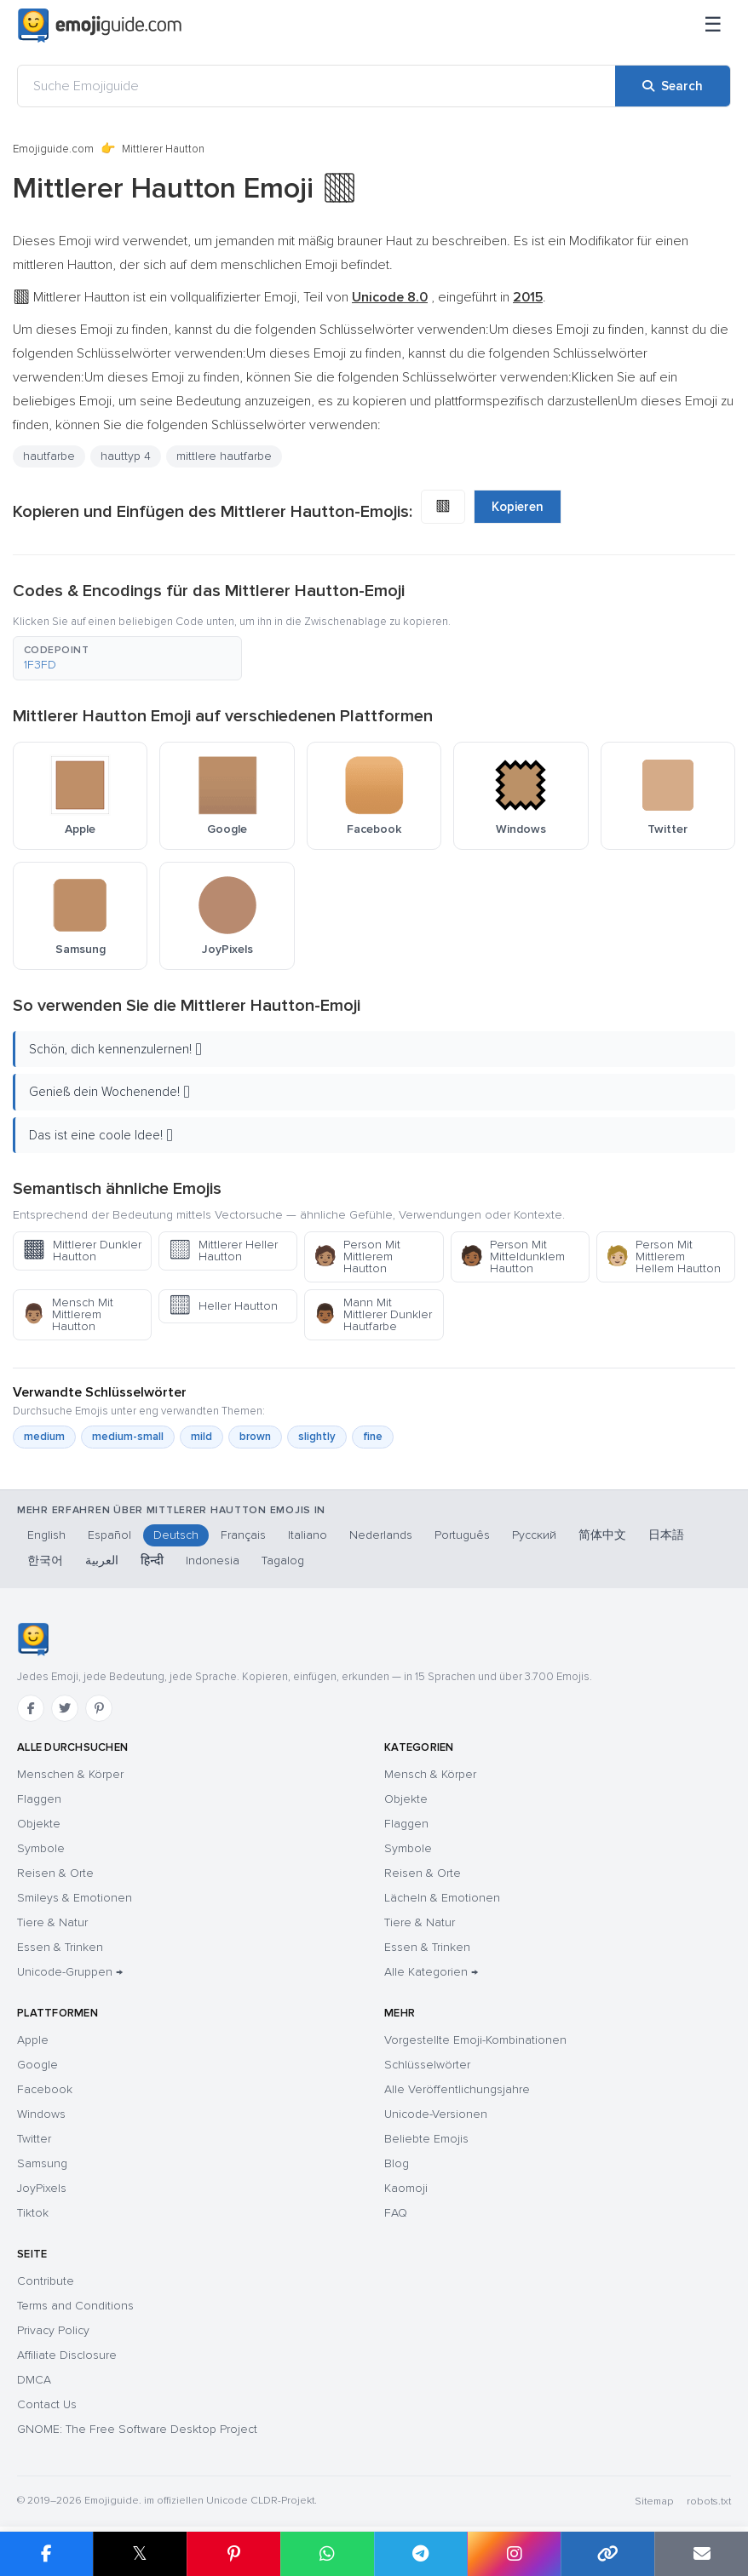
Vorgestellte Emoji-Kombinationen (475, 2040)
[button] (127, 658)
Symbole (41, 1848)
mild (201, 1436)
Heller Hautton (223, 1305)
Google (37, 2064)
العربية (101, 1560)
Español (109, 1535)
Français (243, 1535)
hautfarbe (49, 456)
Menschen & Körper (70, 1774)
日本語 (666, 1535)
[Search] (672, 86)
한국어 (45, 1560)
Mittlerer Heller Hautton (223, 1250)
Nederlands (380, 1535)
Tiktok (33, 2213)
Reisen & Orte (55, 1873)
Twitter (34, 2138)
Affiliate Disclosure (67, 2355)
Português (462, 1535)
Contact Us (47, 2404)
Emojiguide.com (53, 149)
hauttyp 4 (126, 456)
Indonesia (212, 1560)
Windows (41, 2114)
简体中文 (602, 1535)
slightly (317, 1436)
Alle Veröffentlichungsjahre (457, 2089)
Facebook (44, 2089)
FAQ (395, 2213)
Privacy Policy (53, 2330)
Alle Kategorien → (431, 1972)
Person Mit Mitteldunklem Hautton (512, 1256)
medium (44, 1436)
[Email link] (701, 2554)
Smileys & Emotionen (74, 1897)
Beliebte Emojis (426, 2138)
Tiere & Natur (52, 1922)
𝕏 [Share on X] (139, 2553)
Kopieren (518, 506)
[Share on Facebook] (46, 2554)
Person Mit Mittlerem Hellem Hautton (663, 1256)
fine (373, 1436)
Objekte (38, 1823)
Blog (396, 2163)
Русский (534, 1535)
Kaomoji (406, 2188)
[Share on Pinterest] (233, 2554)
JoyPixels (41, 2188)
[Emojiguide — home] (99, 26)
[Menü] (713, 26)
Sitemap (654, 2501)
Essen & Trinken (60, 1947)
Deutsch (176, 1535)
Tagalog (283, 1560)
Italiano (307, 1535)
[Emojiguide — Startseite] (33, 1639)
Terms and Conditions (75, 2305)
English (46, 1535)
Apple (33, 2040)
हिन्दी (152, 1560)
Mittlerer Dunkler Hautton (81, 1250)
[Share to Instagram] (514, 2554)
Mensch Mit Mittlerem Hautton (67, 1314)
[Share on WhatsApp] (327, 2554)
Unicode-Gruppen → (70, 1972)
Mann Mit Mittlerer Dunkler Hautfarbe (373, 1314)
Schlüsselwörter (427, 2064)
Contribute (45, 2281)
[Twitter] (64, 1708)
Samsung (42, 2163)
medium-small (128, 1436)
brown (255, 1436)
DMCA (34, 2379)
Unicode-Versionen (435, 2114)
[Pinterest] (98, 1708)
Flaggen (39, 1799)
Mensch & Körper (430, 1774)
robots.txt (709, 2501)
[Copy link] (607, 2554)
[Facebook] (30, 1708)
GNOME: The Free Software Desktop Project (137, 2429)
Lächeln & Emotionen (442, 1897)
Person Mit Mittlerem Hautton (357, 1256)
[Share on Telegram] (421, 2554)
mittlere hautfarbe (224, 456)
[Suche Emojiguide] (316, 86)
